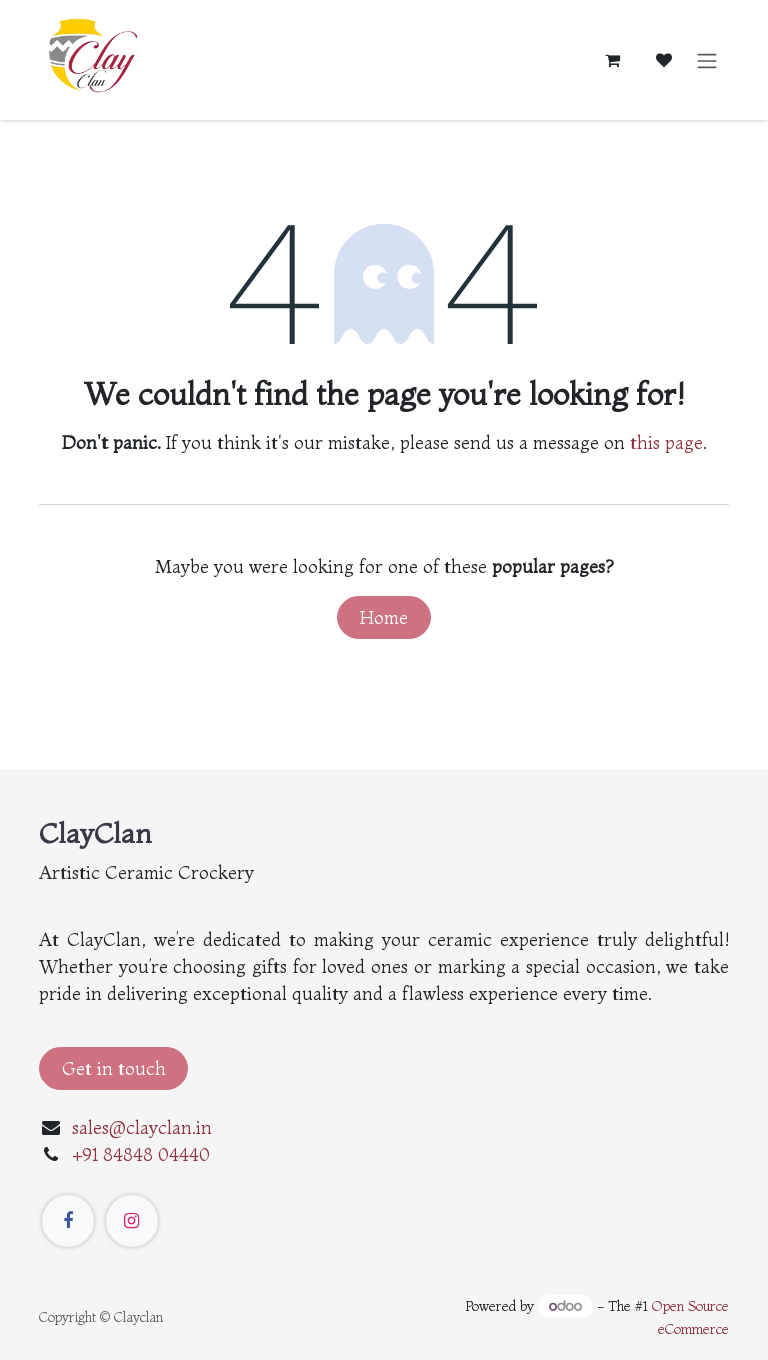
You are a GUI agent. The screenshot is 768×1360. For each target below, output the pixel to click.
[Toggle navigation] (707, 60)
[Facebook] (68, 1221)
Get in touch (114, 1068)
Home (384, 617)
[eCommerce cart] (612, 60)
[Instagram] (132, 1221)
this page (666, 442)
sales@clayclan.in (142, 1127)
